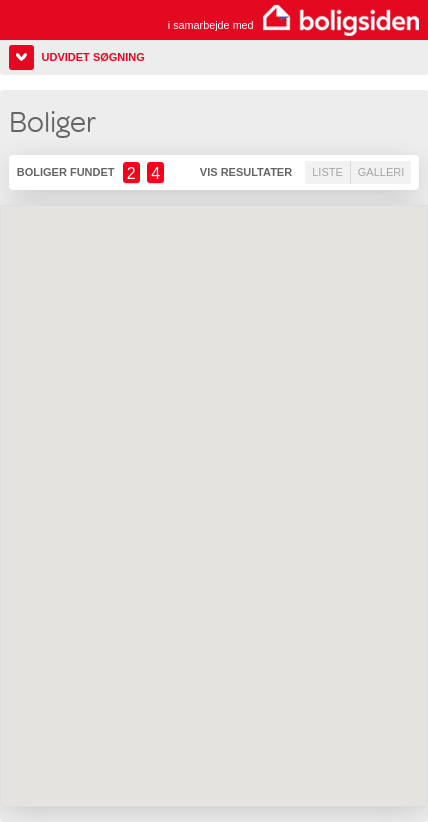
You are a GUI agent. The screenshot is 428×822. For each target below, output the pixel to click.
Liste (327, 172)
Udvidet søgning (93, 57)
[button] (303, 589)
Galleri (381, 172)
